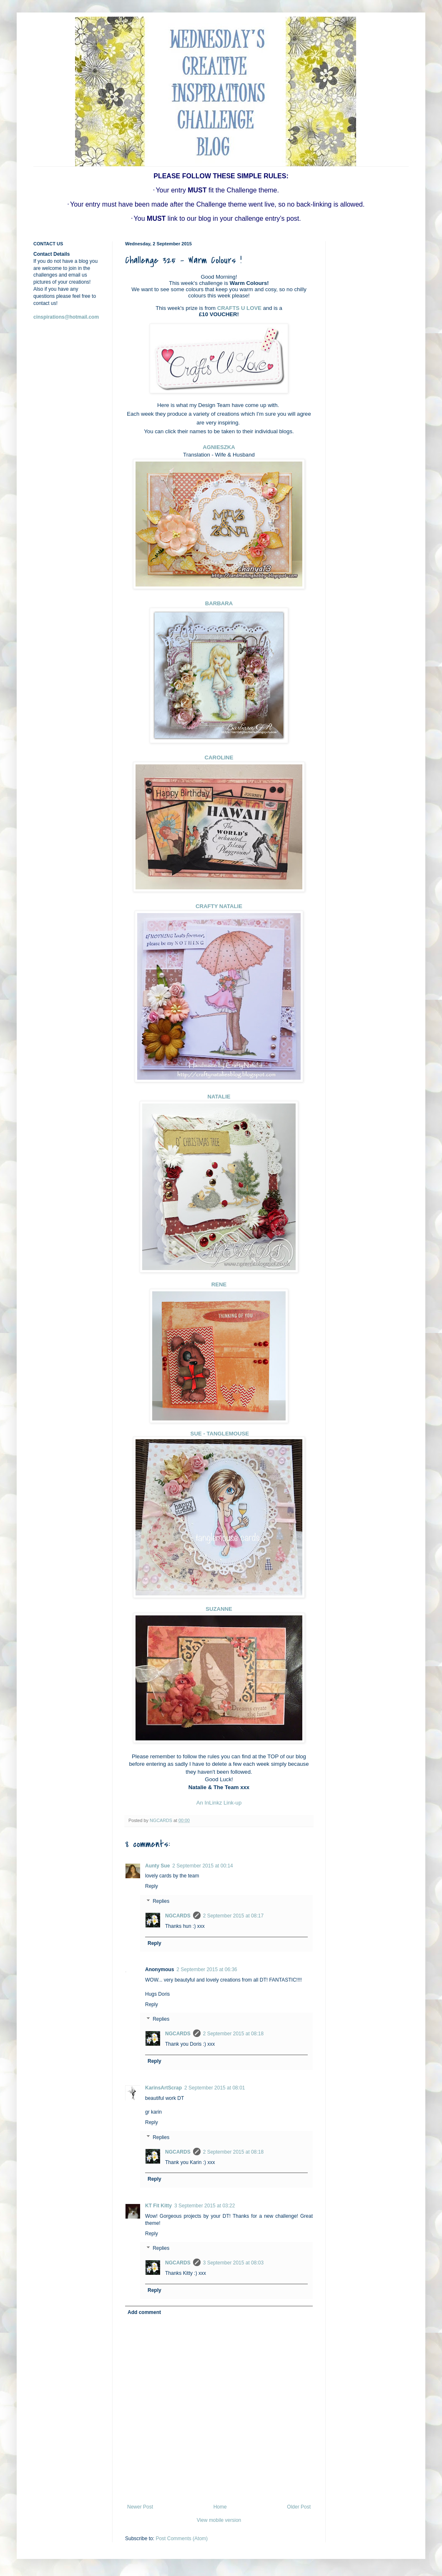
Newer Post (140, 2507)
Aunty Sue (157, 1866)
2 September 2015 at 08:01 (214, 2088)
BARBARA (219, 603)
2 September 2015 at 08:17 (233, 1916)
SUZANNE (219, 1609)
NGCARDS (178, 1916)
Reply (151, 1886)
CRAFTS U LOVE (239, 308)
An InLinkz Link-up (219, 1803)
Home (220, 2507)
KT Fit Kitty (158, 2206)
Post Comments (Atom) (182, 2538)
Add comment (144, 2312)
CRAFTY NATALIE (219, 906)
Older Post (299, 2507)
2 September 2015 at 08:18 (233, 2034)
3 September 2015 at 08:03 (233, 2263)
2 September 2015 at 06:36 (206, 1969)
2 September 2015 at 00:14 (202, 1866)
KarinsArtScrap (163, 2088)
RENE (219, 1284)
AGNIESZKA (219, 447)
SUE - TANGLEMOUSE (219, 1433)
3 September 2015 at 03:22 (204, 2206)
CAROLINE (219, 757)
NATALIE (218, 1096)
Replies (161, 1901)
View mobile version (219, 2520)
